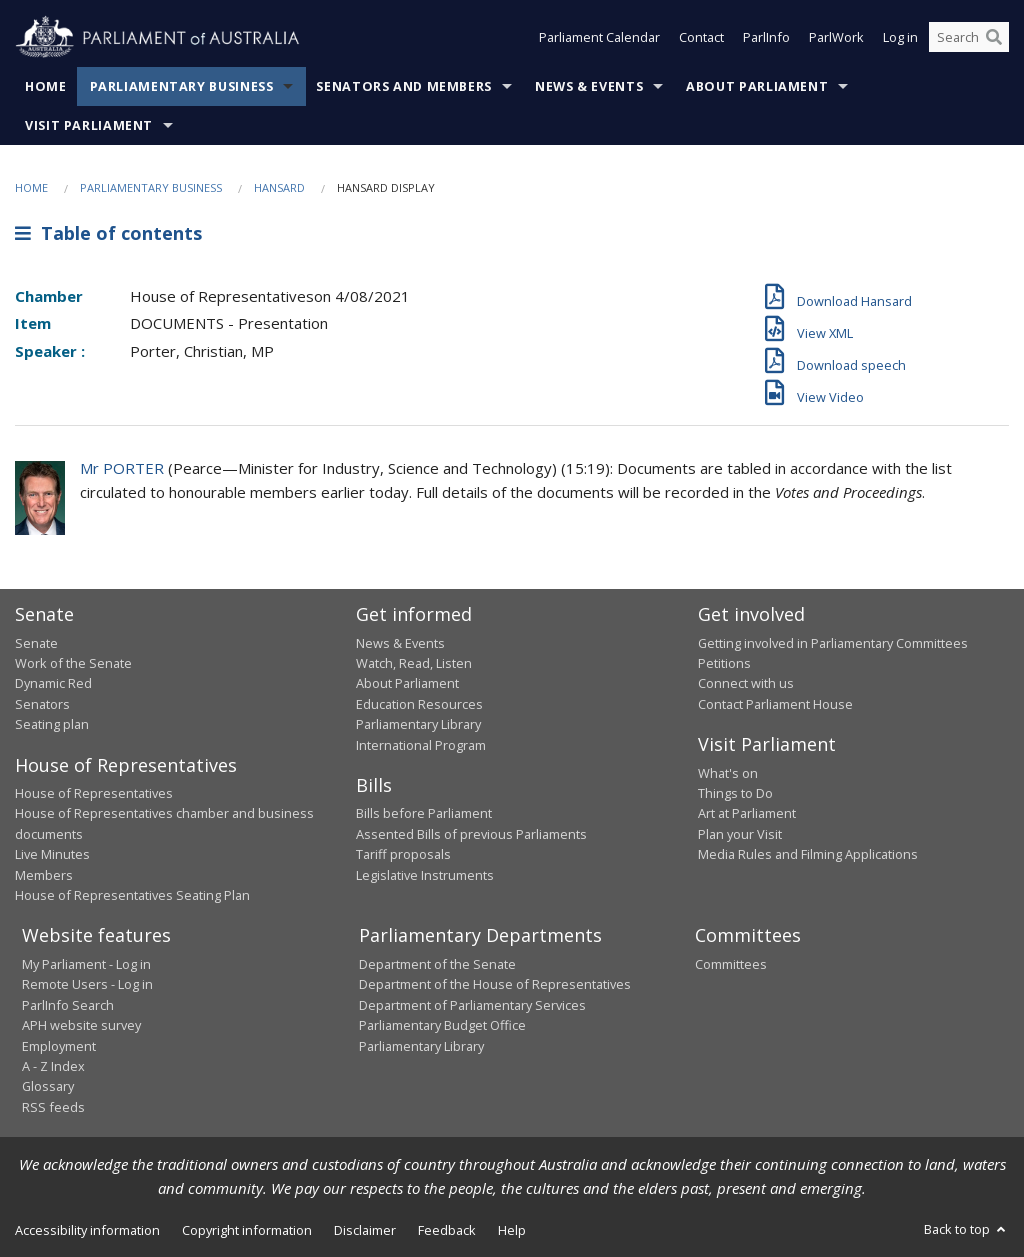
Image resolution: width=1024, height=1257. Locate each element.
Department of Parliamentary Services (472, 1005)
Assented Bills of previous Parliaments (471, 834)
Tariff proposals (403, 854)
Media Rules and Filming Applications (808, 854)
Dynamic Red (53, 683)
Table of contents (108, 233)
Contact (701, 38)
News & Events (589, 86)
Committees (731, 964)
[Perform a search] (994, 38)
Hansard (279, 187)
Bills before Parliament (424, 813)
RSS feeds (53, 1107)
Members (44, 875)
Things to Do (735, 793)
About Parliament (757, 86)
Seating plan (52, 724)
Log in (900, 38)
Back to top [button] (966, 1229)
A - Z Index (53, 1066)
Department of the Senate (437, 964)
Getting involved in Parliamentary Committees (833, 643)
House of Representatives (94, 793)
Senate (36, 643)
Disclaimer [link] (365, 1230)
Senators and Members (404, 86)
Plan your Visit (740, 834)
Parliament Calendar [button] (599, 38)
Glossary (48, 1086)
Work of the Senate (73, 663)
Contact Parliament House (775, 704)
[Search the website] (969, 38)
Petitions (724, 663)
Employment (59, 1046)
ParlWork (836, 38)
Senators (42, 704)
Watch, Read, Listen (414, 663)
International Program (421, 745)
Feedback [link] (447, 1230)
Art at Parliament (747, 813)
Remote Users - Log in (87, 984)
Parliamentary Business (182, 86)
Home (46, 86)
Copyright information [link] (247, 1230)
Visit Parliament (89, 125)
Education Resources (419, 704)
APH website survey (81, 1025)
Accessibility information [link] (87, 1230)
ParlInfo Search (68, 1005)
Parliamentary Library (418, 724)
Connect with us (746, 683)
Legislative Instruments (425, 875)
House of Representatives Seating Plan (132, 895)
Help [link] (512, 1230)
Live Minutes (52, 854)
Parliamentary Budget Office (442, 1025)
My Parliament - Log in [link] (86, 964)
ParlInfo (766, 38)
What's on (728, 773)
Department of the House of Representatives (495, 984)
